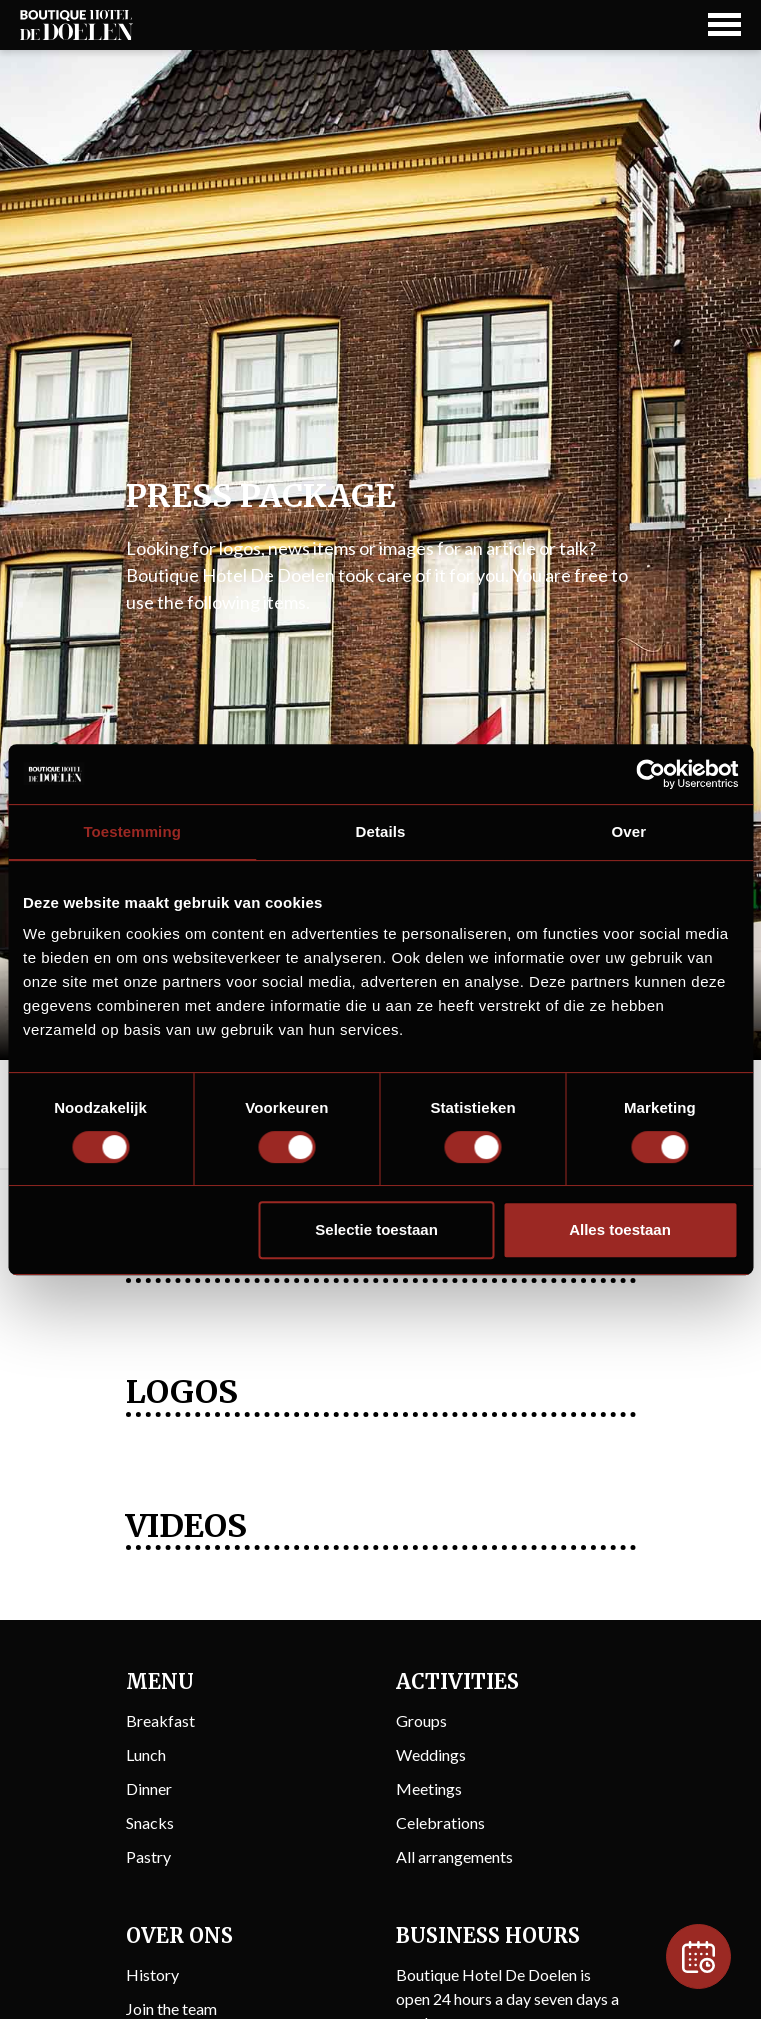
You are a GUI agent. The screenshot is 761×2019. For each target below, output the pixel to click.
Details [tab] (381, 831)
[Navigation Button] (724, 24)
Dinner (149, 1788)
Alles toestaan (620, 1229)
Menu (160, 1681)
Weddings (431, 1754)
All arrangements (454, 1856)
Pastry (148, 1856)
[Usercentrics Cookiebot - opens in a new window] (650, 774)
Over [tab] (629, 831)
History (152, 1974)
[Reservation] (698, 1956)
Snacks (150, 1822)
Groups (421, 1720)
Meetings (429, 1788)
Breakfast (160, 1720)
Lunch (146, 1754)
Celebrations (440, 1822)
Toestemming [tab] (132, 831)
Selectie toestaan (376, 1229)
